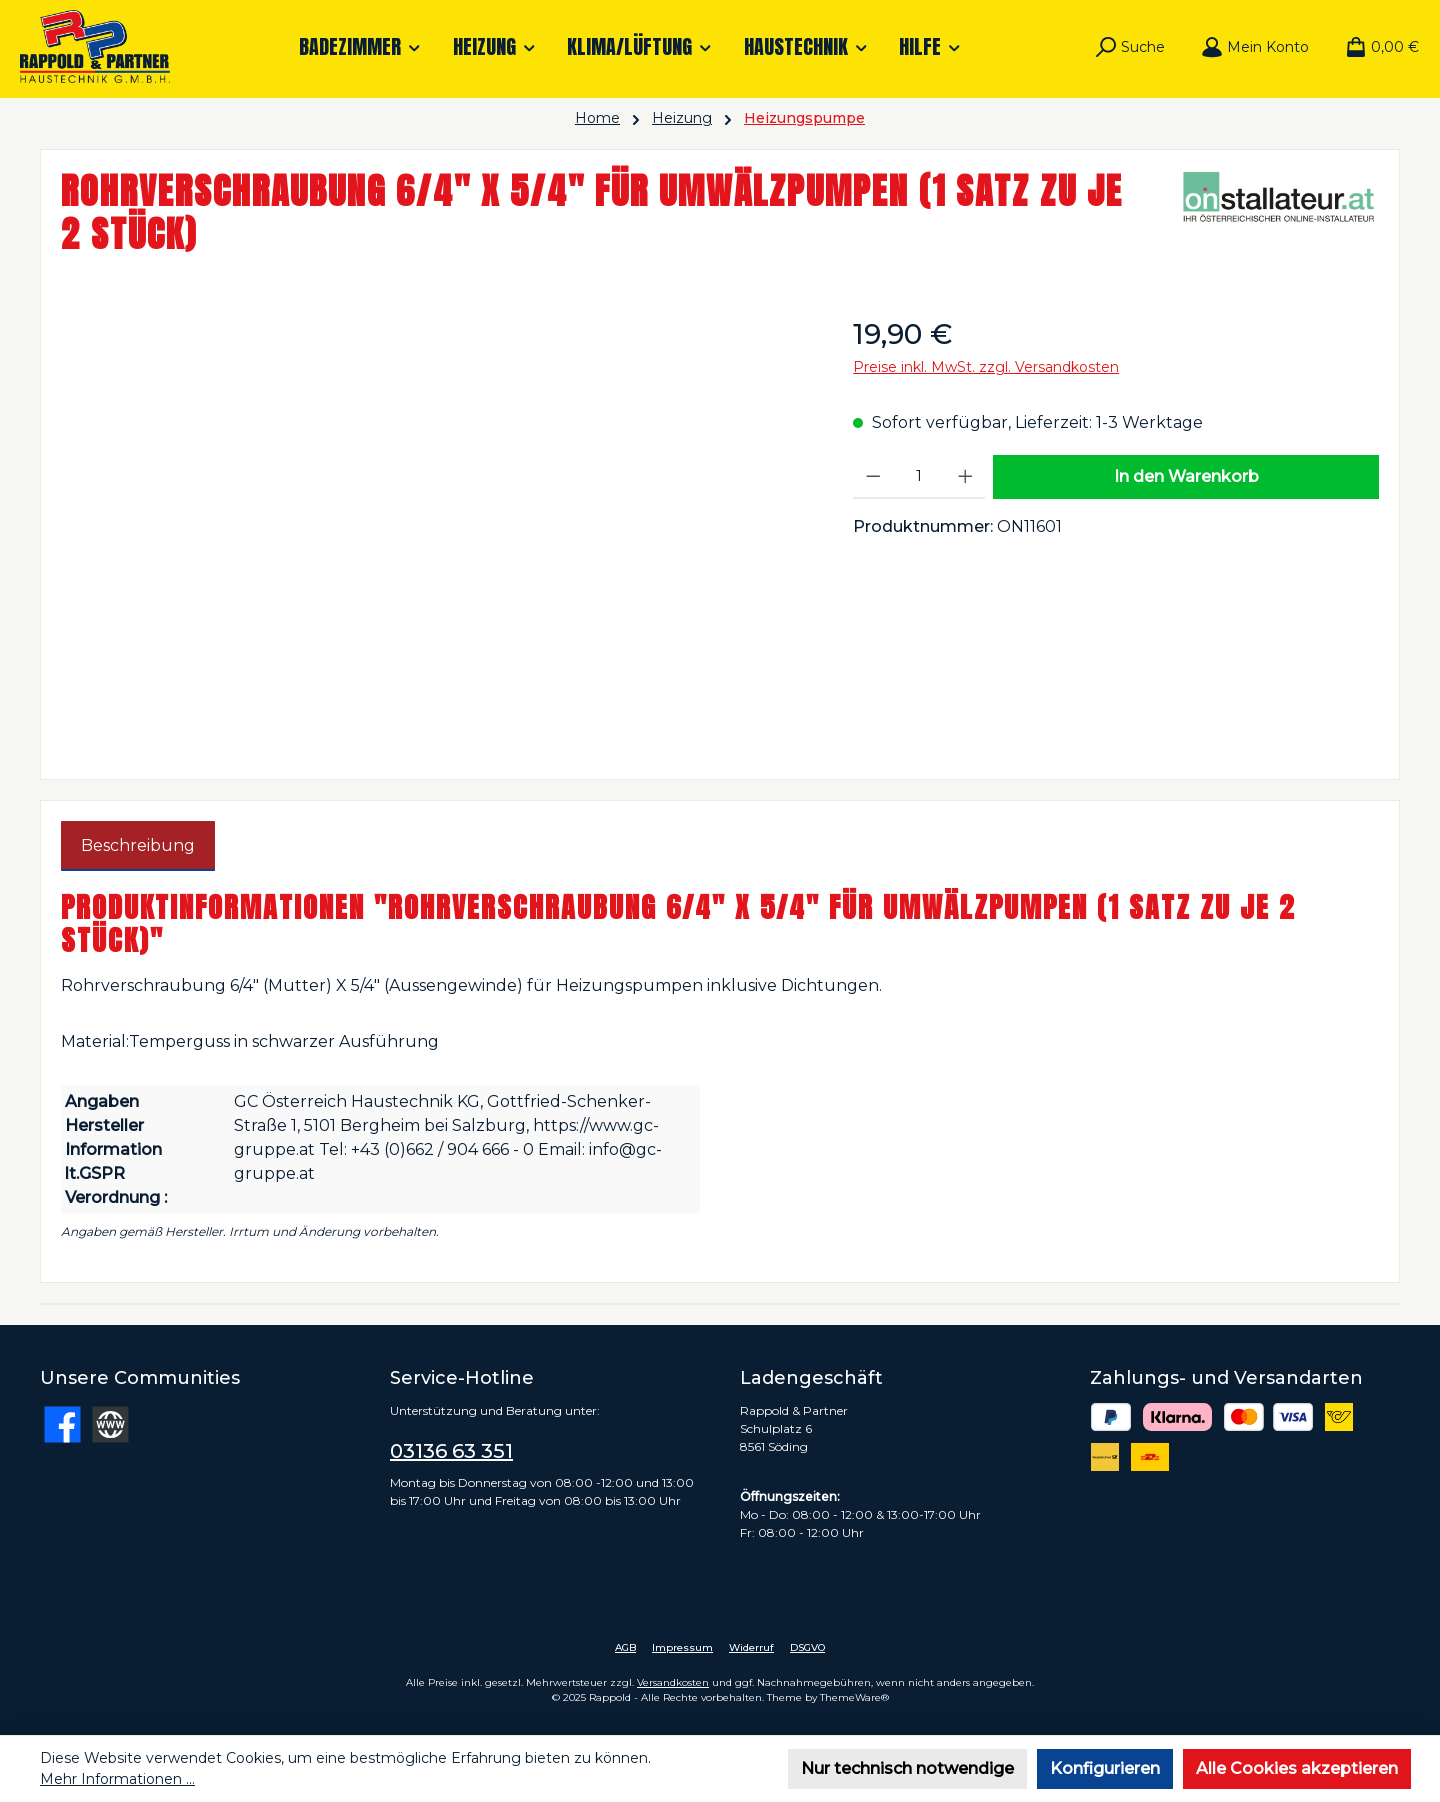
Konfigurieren (1105, 1768)
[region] (437, 528)
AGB (625, 1647)
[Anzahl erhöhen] (965, 477)
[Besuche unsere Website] (110, 1424)
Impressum (682, 1647)
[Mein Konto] (1255, 47)
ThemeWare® (854, 1697)
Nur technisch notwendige (907, 1768)
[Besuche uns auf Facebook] (62, 1424)
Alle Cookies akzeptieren (1297, 1768)
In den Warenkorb (1186, 476)
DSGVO (807, 1647)
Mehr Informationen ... (117, 1779)
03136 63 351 (451, 1451)
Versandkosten (673, 1682)
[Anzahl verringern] (873, 477)
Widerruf (751, 1647)
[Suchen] (1130, 47)
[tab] (138, 846)
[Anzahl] (919, 477)
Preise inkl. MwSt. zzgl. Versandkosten (986, 367)
